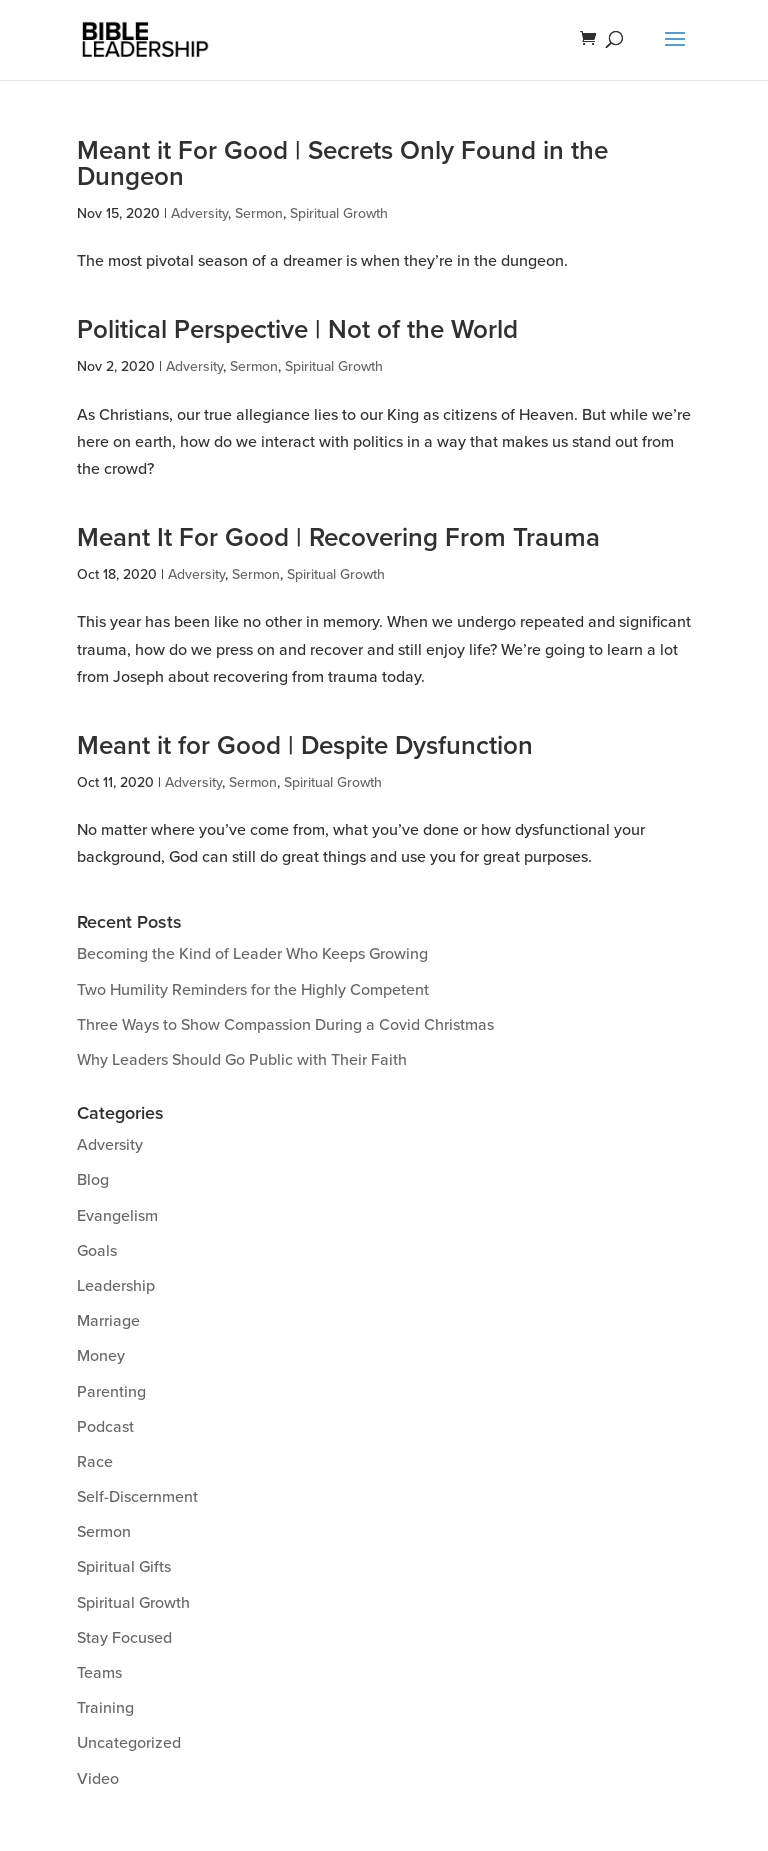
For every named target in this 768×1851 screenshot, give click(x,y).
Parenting (111, 1392)
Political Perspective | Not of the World (297, 330)
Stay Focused (124, 1638)
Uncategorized (129, 1743)
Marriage (108, 1321)
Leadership (116, 1286)
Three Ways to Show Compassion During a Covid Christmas (285, 1025)
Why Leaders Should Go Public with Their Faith (242, 1060)
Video (98, 1779)
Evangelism (117, 1216)
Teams (99, 1673)
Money (101, 1356)
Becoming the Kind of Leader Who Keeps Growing (252, 954)
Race (95, 1462)
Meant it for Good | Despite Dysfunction (305, 746)
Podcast (105, 1427)
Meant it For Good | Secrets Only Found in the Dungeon (342, 164)
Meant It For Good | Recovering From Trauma (338, 538)
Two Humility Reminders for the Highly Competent (253, 990)
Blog (93, 1180)
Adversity (199, 213)
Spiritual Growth (339, 213)
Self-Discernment (137, 1497)
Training (105, 1708)
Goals (97, 1251)
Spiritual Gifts (124, 1567)
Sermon (259, 213)
